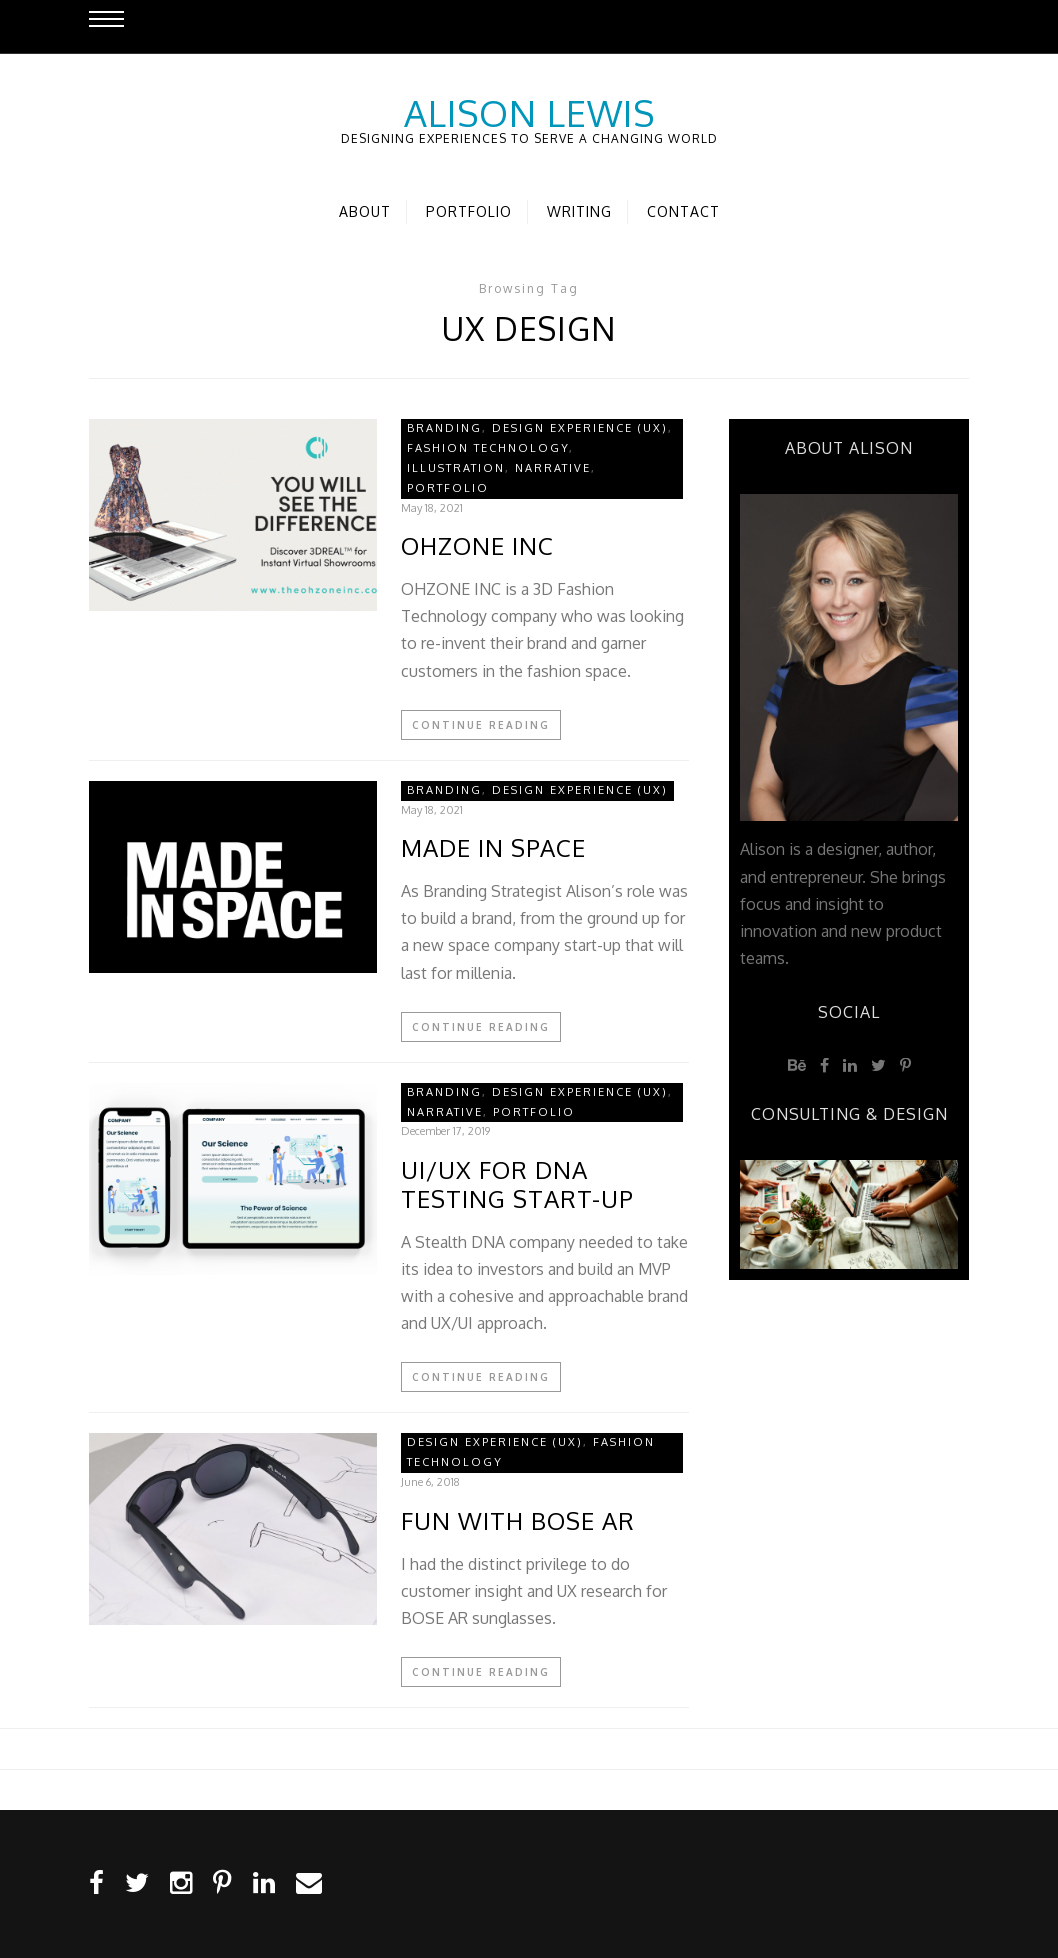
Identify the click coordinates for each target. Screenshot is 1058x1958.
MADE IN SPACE (493, 848)
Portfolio (469, 211)
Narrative (553, 468)
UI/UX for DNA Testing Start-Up (517, 1185)
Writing (579, 211)
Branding (444, 428)
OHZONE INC (477, 546)
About (365, 211)
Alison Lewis (529, 113)
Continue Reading (481, 725)
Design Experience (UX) (580, 428)
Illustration (456, 468)
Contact (683, 211)
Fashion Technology (488, 448)
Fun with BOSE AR (518, 1521)
